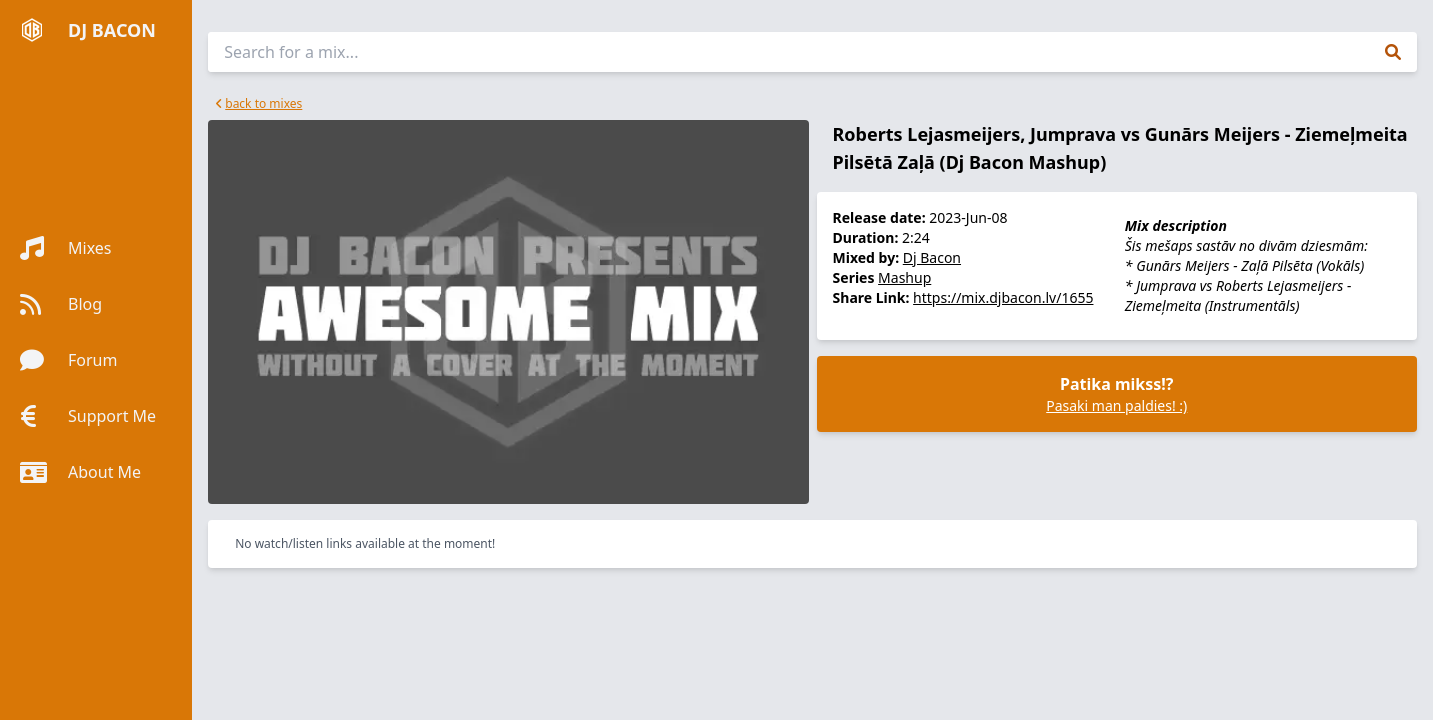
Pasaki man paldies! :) (1116, 405)
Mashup (904, 277)
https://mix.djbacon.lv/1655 (1003, 297)
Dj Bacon (932, 257)
